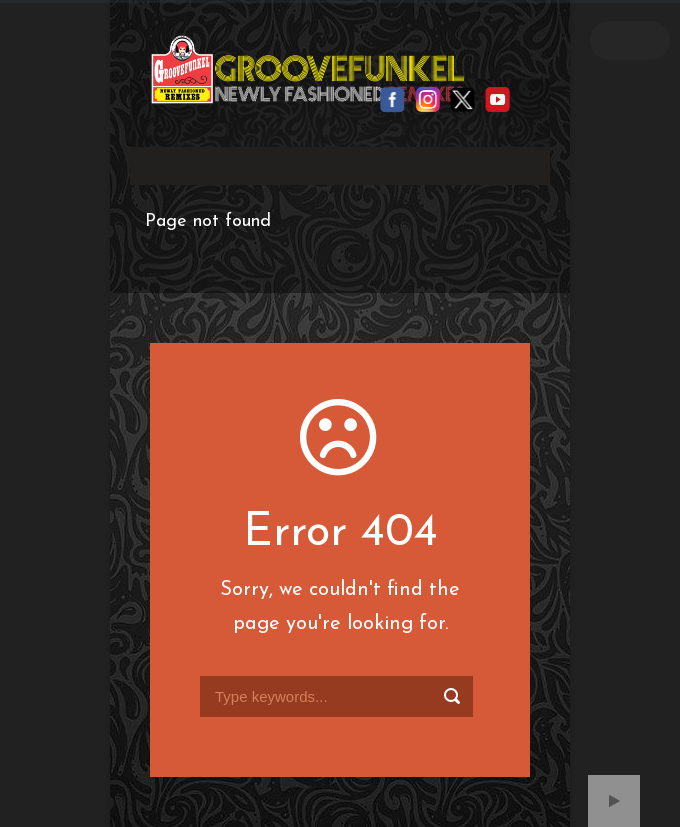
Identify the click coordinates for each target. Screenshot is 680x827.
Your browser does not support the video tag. (340, 162)
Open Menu (630, 40)
